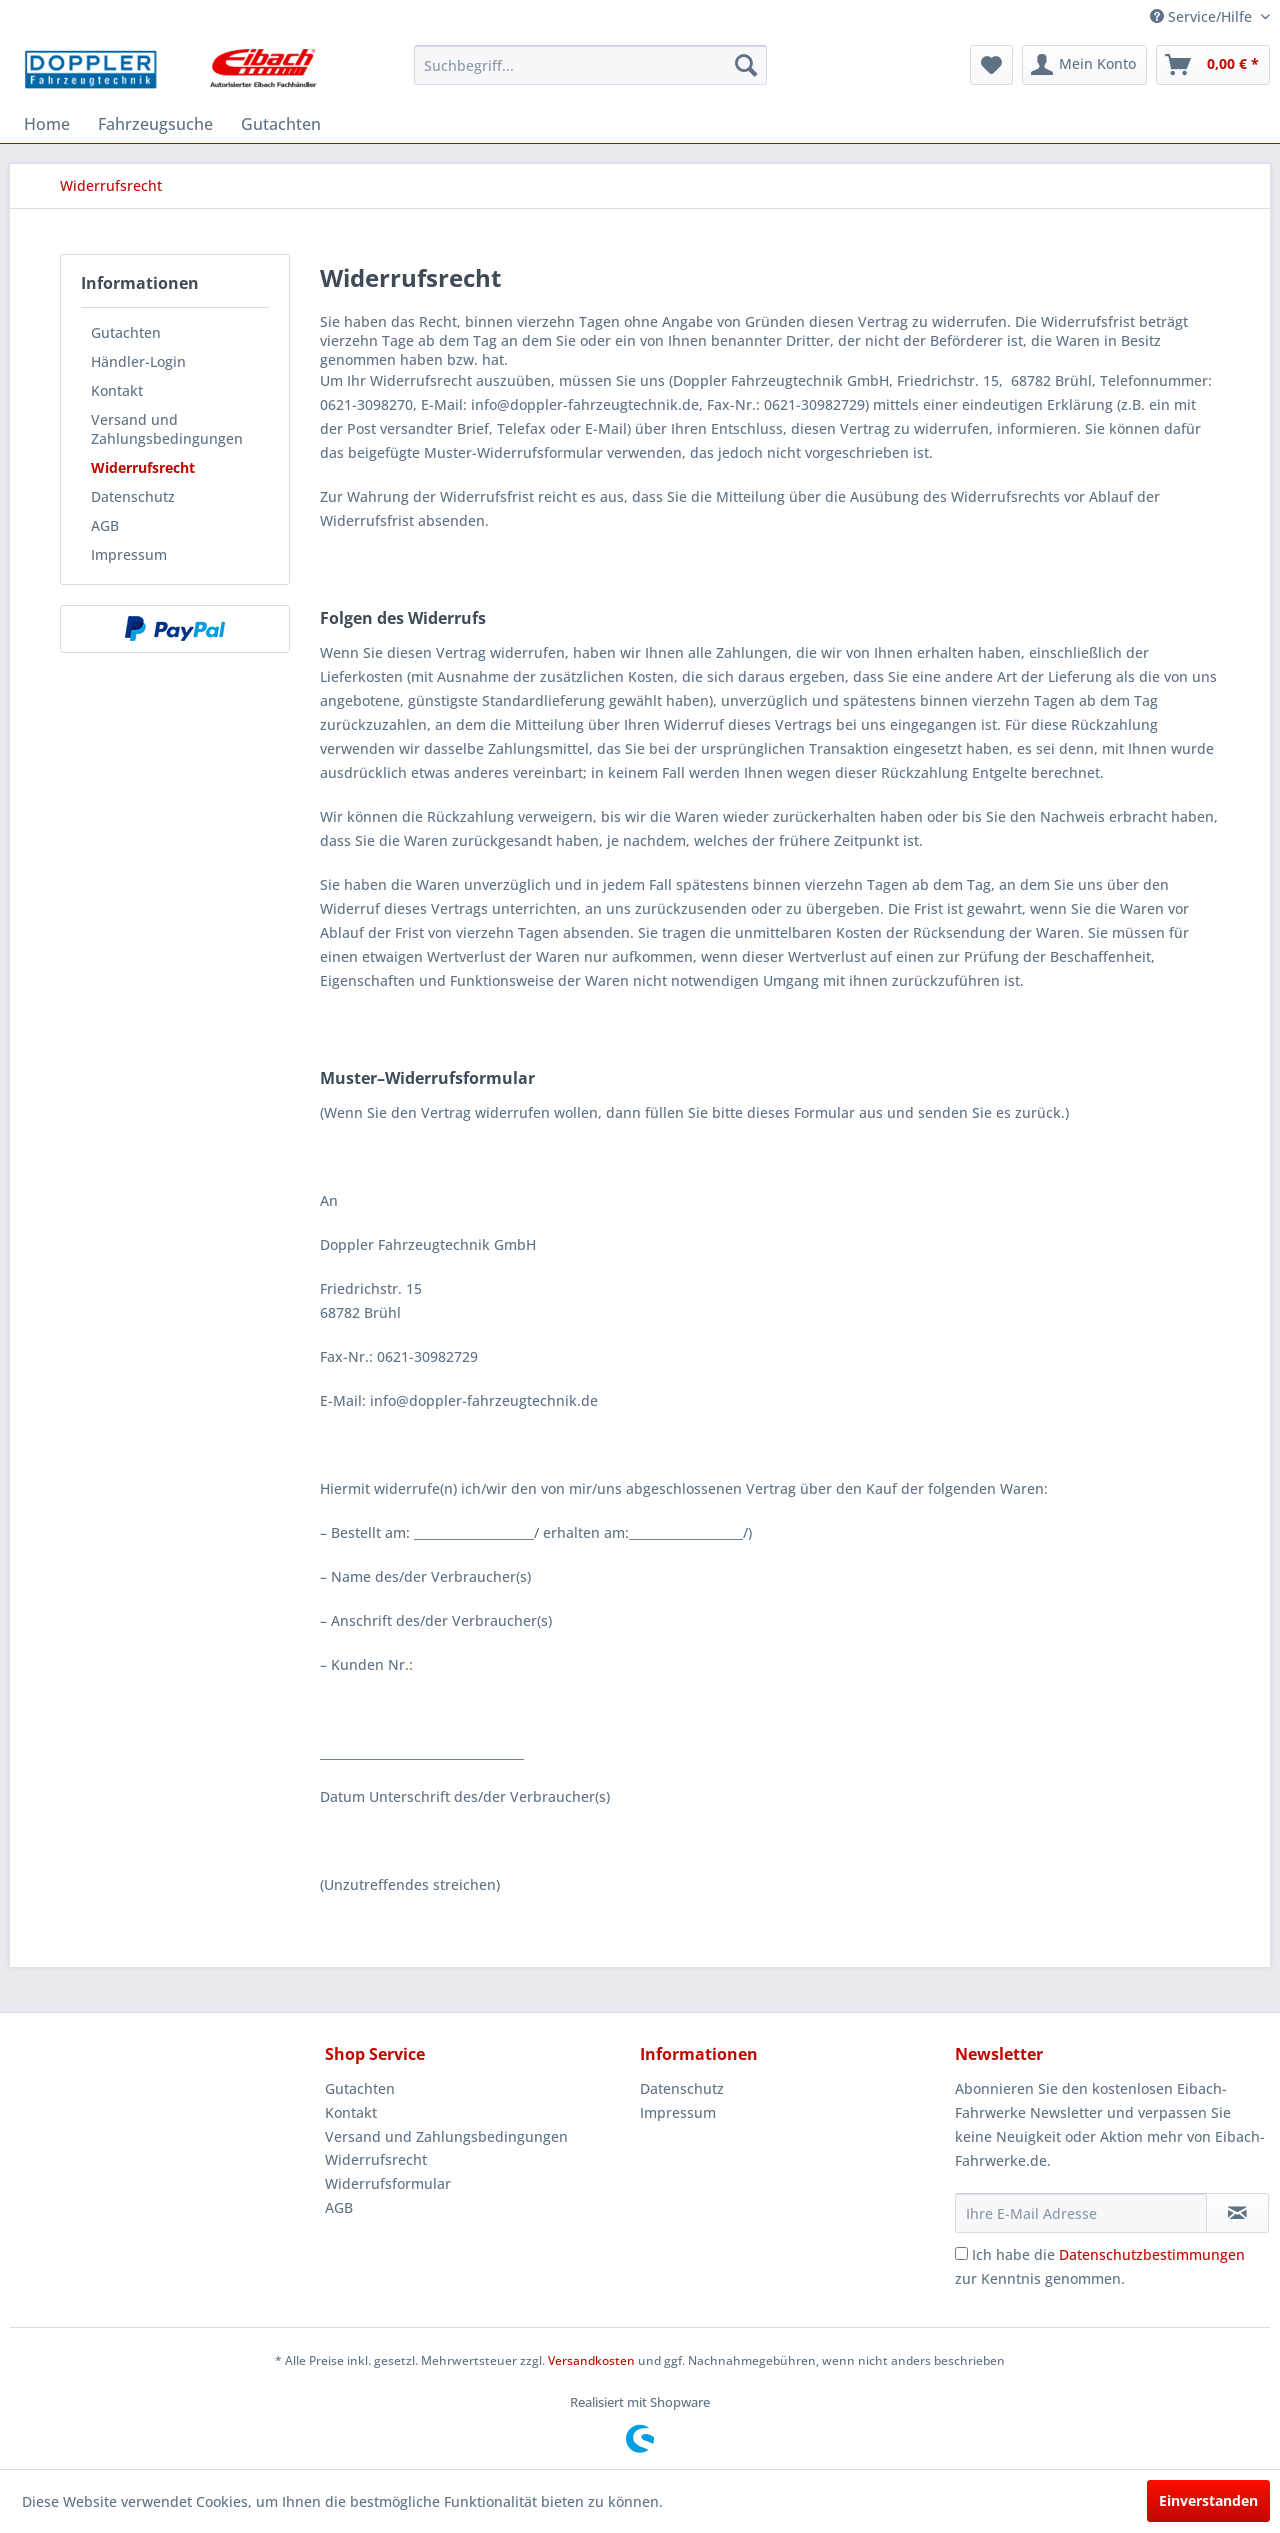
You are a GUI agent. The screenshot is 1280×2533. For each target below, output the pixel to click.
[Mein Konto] (1084, 65)
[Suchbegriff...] (590, 65)
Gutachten (126, 332)
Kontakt (117, 390)
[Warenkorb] (1213, 65)
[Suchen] (746, 65)
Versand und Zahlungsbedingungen (167, 429)
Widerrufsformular (388, 2183)
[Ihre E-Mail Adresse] (1081, 2213)
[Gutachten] (281, 124)
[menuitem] (590, 65)
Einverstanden (1208, 2500)
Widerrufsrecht (143, 467)
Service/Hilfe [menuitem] (1203, 16)
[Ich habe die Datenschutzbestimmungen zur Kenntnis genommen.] (961, 2253)
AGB (105, 525)
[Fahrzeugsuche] (155, 124)
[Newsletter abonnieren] (1237, 2213)
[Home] (47, 124)
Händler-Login (138, 361)
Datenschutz (133, 496)
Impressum (129, 554)
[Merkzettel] (991, 65)
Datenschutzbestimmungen (1152, 2254)
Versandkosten (591, 2360)
